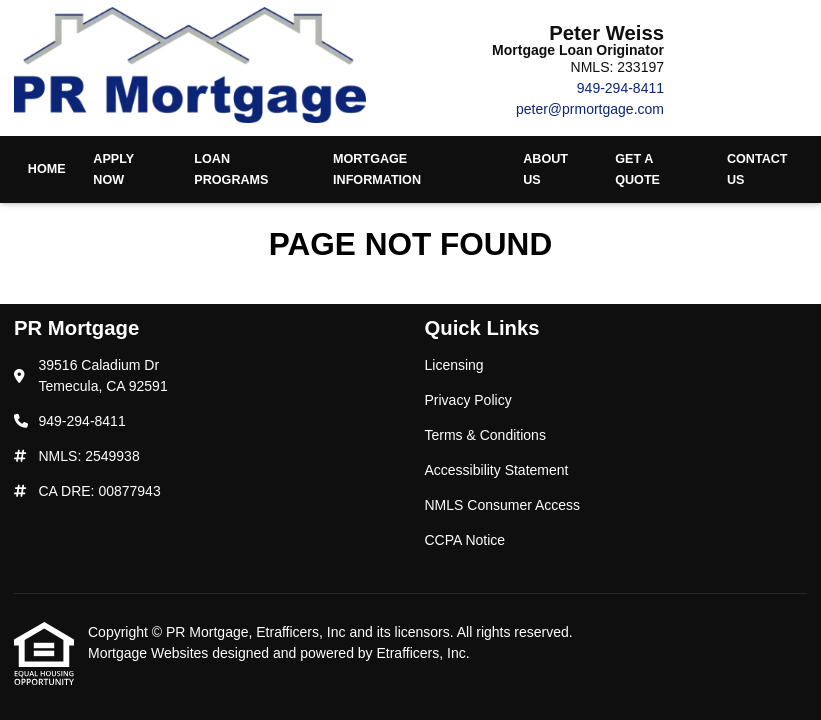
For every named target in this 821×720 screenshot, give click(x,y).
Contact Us (757, 169)
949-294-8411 (620, 88)
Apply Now (113, 169)
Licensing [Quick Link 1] (454, 365)
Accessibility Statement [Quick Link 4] (497, 470)
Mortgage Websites (150, 653)
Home (47, 169)
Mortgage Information (377, 169)
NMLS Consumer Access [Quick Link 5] (503, 505)
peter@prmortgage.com (590, 109)
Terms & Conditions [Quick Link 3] (485, 435)
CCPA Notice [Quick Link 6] (465, 540)
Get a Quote (637, 169)
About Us (545, 169)
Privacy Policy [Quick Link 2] (468, 400)
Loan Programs (231, 169)
